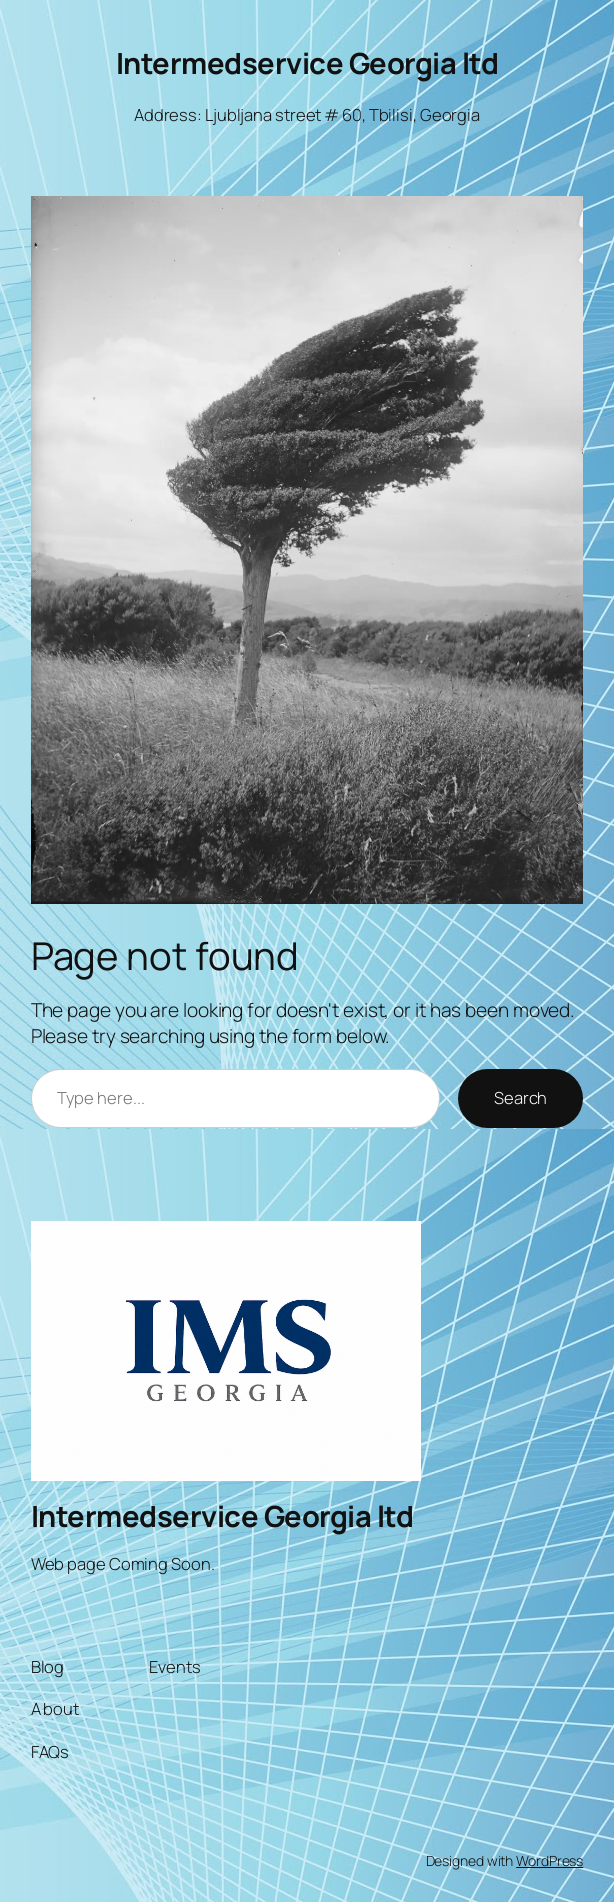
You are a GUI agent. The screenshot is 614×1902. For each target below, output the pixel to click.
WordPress (549, 1860)
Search (520, 1097)
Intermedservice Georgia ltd (307, 63)
